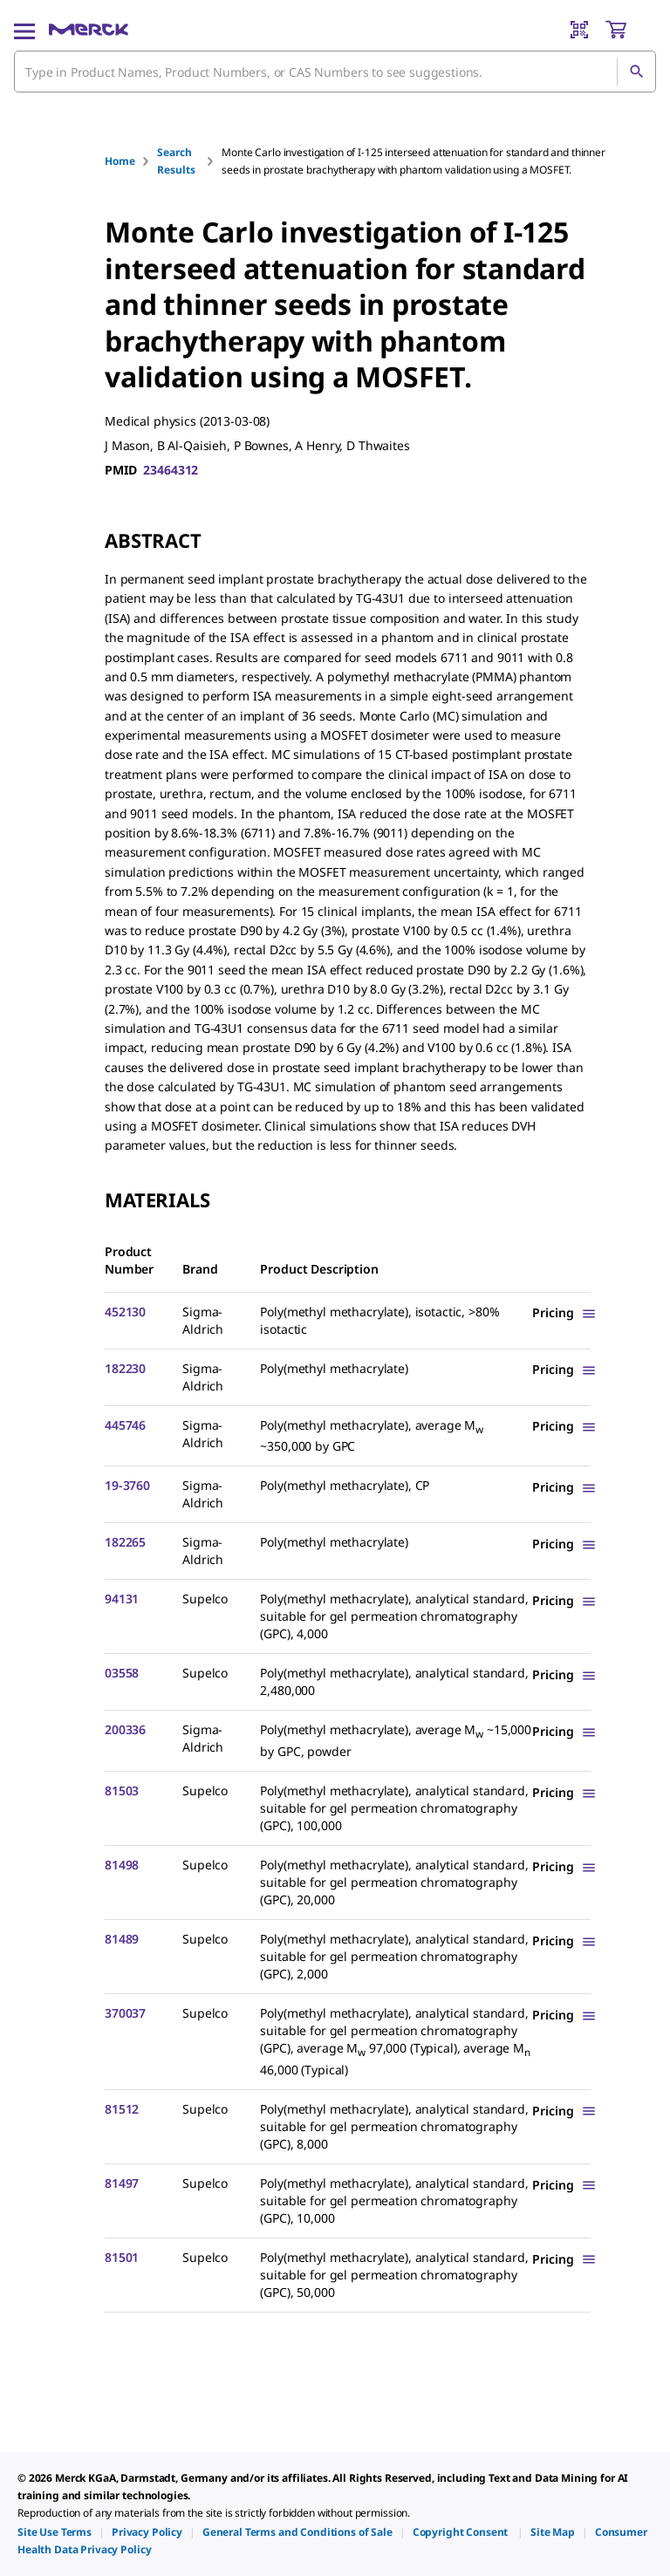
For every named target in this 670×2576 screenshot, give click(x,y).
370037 (125, 2013)
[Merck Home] (88, 29)
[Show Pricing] (564, 1312)
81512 (122, 2109)
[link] (54, 2532)
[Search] (636, 71)
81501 (122, 2257)
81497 (122, 2183)
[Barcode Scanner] (579, 29)
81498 (122, 1864)
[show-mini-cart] (630, 29)
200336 (125, 1729)
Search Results (176, 161)
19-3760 (127, 1485)
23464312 (170, 469)
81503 (122, 1790)
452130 (125, 1311)
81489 (122, 1938)
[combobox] (335, 71)
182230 (125, 1368)
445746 (125, 1425)
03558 (122, 1672)
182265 (125, 1542)
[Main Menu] (24, 29)
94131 (122, 1598)
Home (119, 161)
